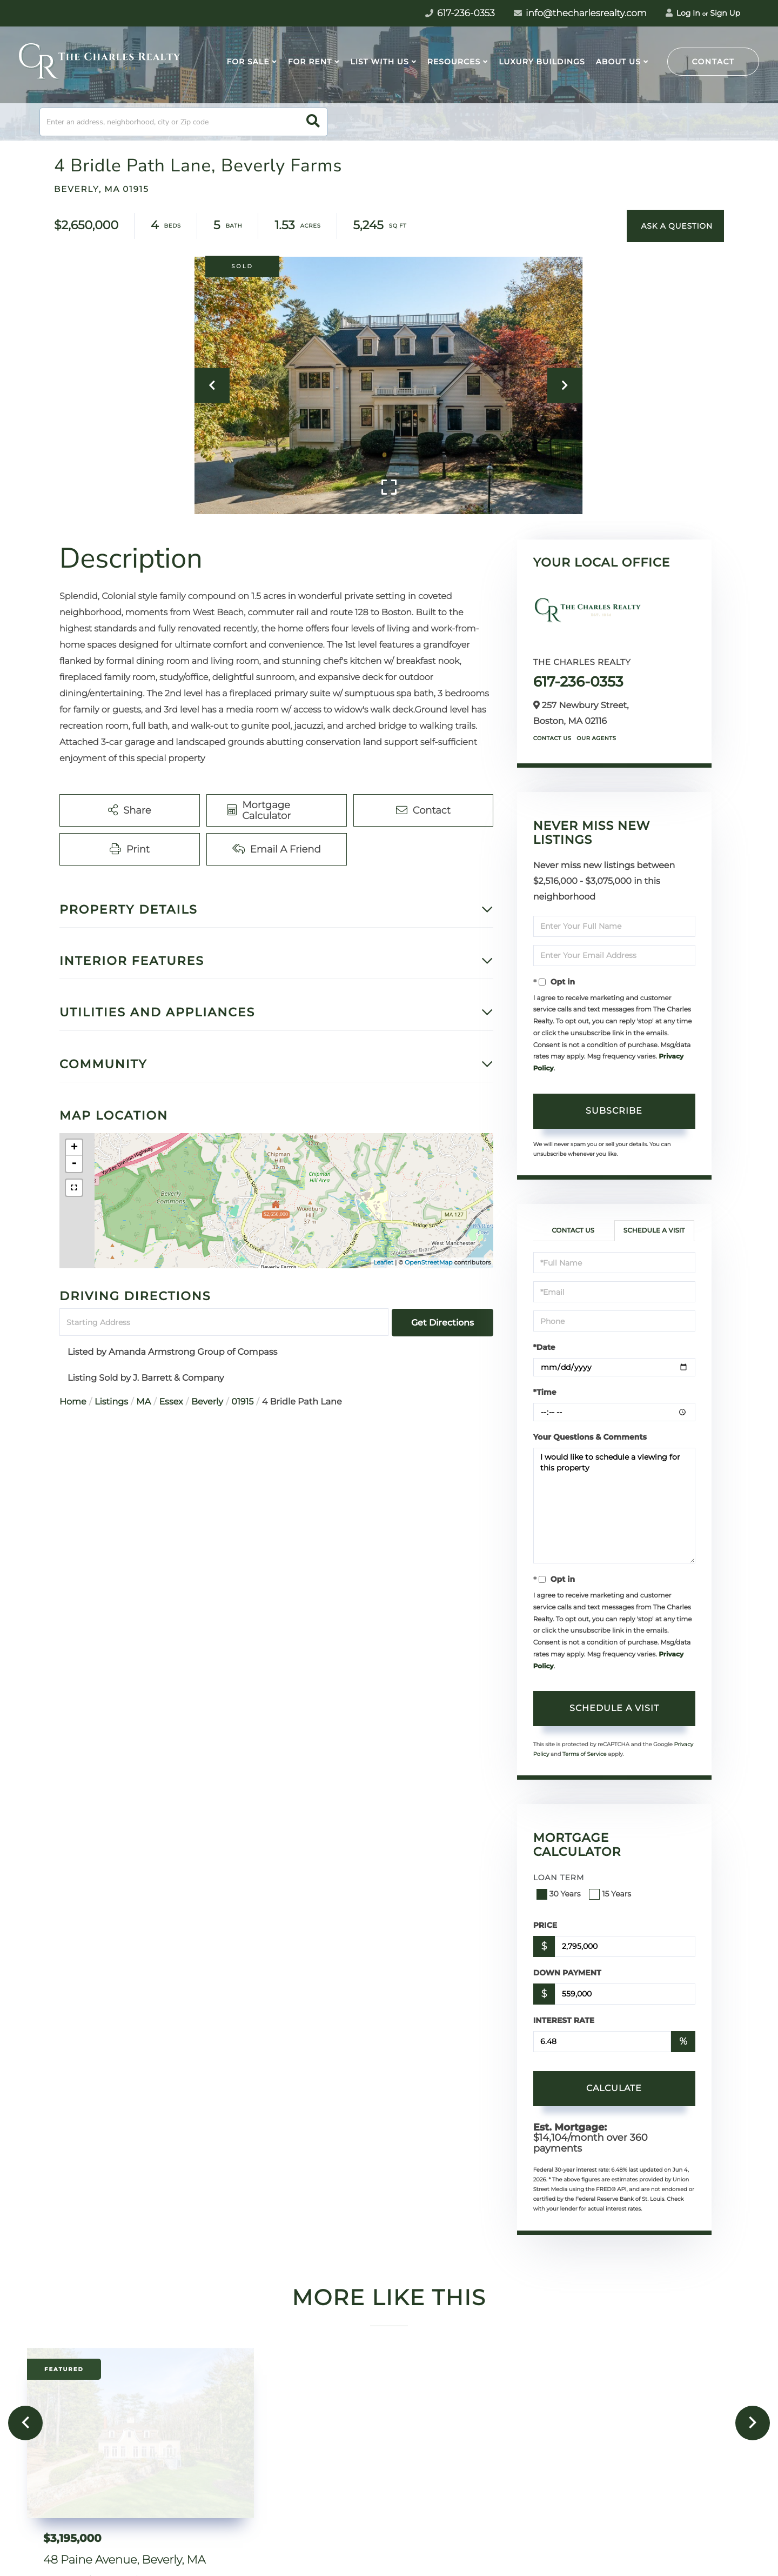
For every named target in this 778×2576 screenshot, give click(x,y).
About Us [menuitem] (618, 61)
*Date (544, 1347)
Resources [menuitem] (453, 61)
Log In (683, 13)
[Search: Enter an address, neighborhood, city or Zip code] (183, 122)
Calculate (614, 2088)
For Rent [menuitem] (310, 61)
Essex (171, 1402)
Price (545, 1925)
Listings (111, 1402)
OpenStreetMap (428, 1262)
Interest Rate (564, 2020)
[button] (313, 122)
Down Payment (567, 1973)
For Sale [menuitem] (247, 61)
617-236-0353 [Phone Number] (460, 13)
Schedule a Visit (654, 1231)
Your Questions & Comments (590, 1437)
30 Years (560, 1894)
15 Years (611, 1894)
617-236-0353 (578, 681)
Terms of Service (584, 1754)
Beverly (207, 1402)
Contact (713, 61)
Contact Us (552, 738)
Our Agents (596, 738)
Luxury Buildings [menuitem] (542, 61)
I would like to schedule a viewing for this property (614, 1505)
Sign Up (725, 13)
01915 (242, 1402)
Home (72, 1402)
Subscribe (614, 1111)
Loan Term (559, 1877)
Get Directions (442, 1322)
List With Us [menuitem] (379, 61)
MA (143, 1402)
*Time (544, 1392)
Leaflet (383, 1262)
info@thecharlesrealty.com (580, 13)
